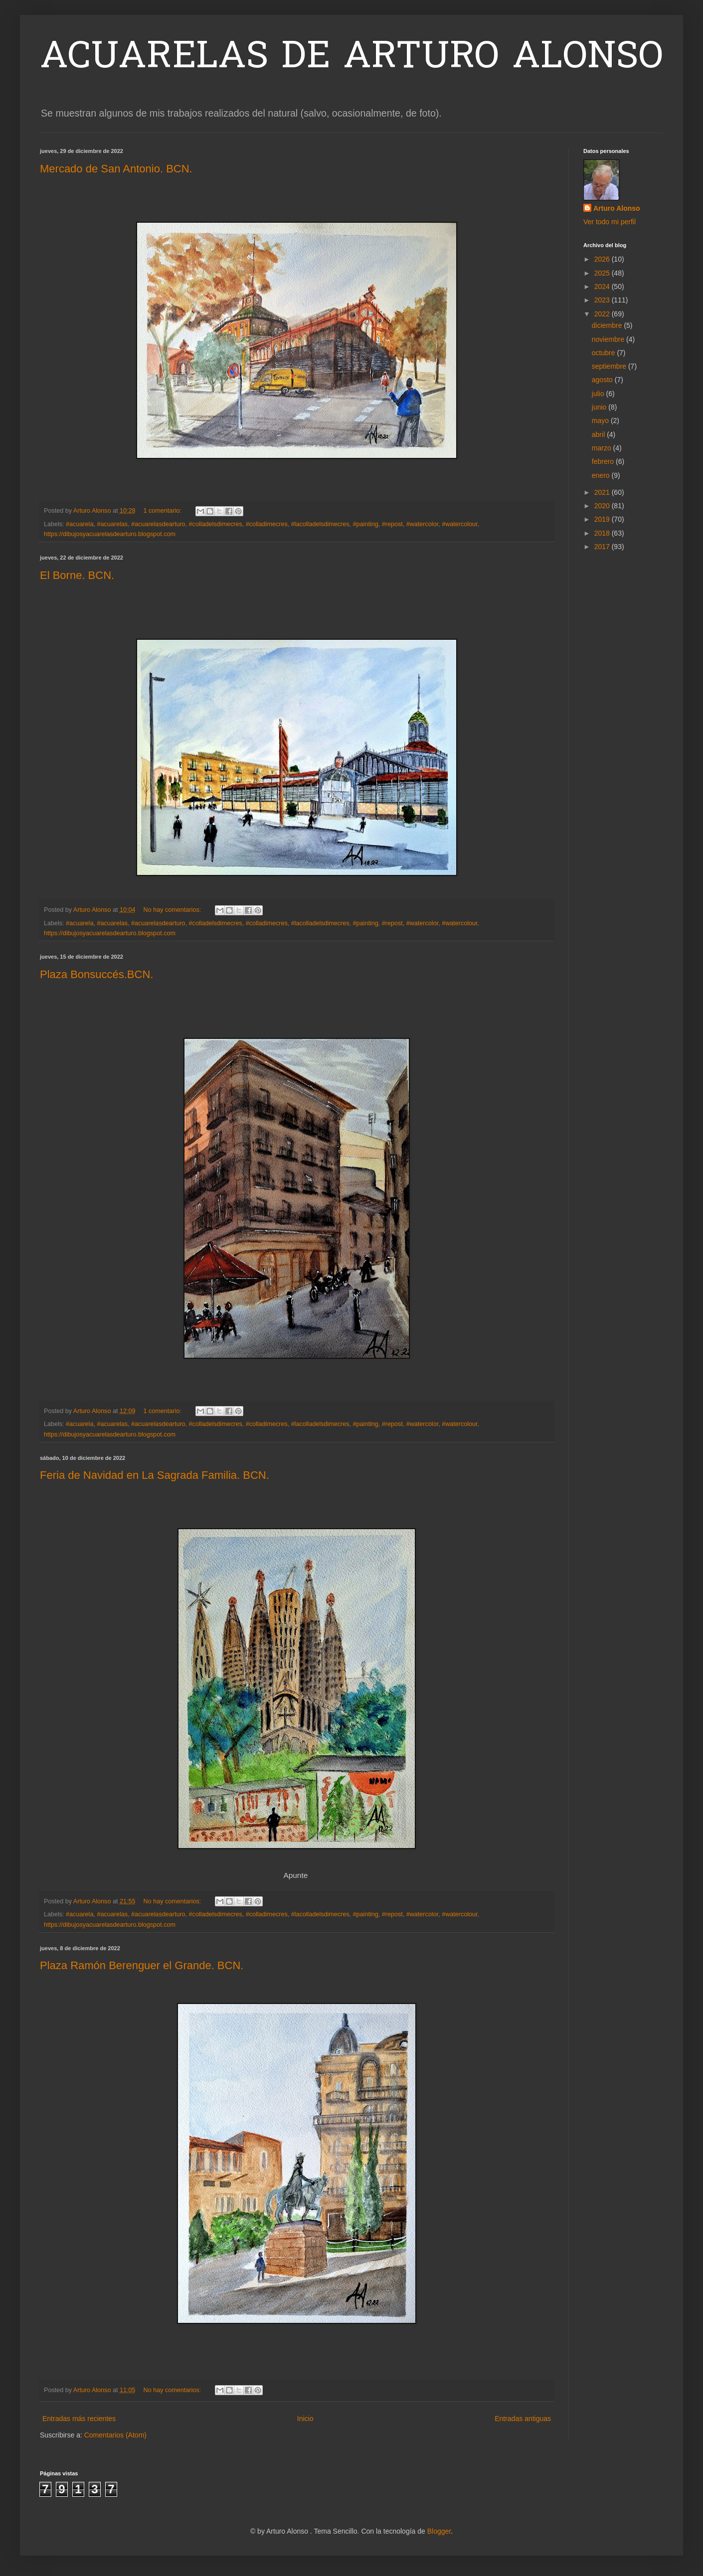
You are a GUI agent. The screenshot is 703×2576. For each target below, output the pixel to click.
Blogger (439, 2531)
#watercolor (422, 524)
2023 (603, 300)
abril (599, 434)
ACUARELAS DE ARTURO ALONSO (351, 58)
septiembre (610, 366)
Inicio (305, 2419)
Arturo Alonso (616, 208)
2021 (603, 492)
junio (600, 407)
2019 (603, 519)
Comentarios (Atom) (115, 2435)
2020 (603, 506)
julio (599, 394)
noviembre (609, 339)
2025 (603, 273)
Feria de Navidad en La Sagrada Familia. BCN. (154, 1475)
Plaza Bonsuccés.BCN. (96, 974)
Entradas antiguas (523, 2419)
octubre (604, 353)
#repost (392, 524)
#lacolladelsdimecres (320, 524)
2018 (603, 533)
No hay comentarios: (173, 909)
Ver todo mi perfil (609, 222)
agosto (603, 380)
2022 (603, 314)
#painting (365, 524)
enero (602, 475)
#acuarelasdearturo (158, 524)
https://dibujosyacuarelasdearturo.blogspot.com (110, 534)
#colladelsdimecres (215, 524)
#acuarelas (112, 524)
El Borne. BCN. (77, 575)
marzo (602, 448)
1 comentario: (163, 510)
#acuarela (79, 524)
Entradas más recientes (79, 2419)
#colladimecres (267, 524)
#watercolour (459, 524)
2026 (603, 259)
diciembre (608, 325)
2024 (603, 286)
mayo (601, 421)
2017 (603, 547)
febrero (604, 461)
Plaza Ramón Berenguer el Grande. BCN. (141, 1965)
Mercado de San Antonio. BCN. (116, 168)
